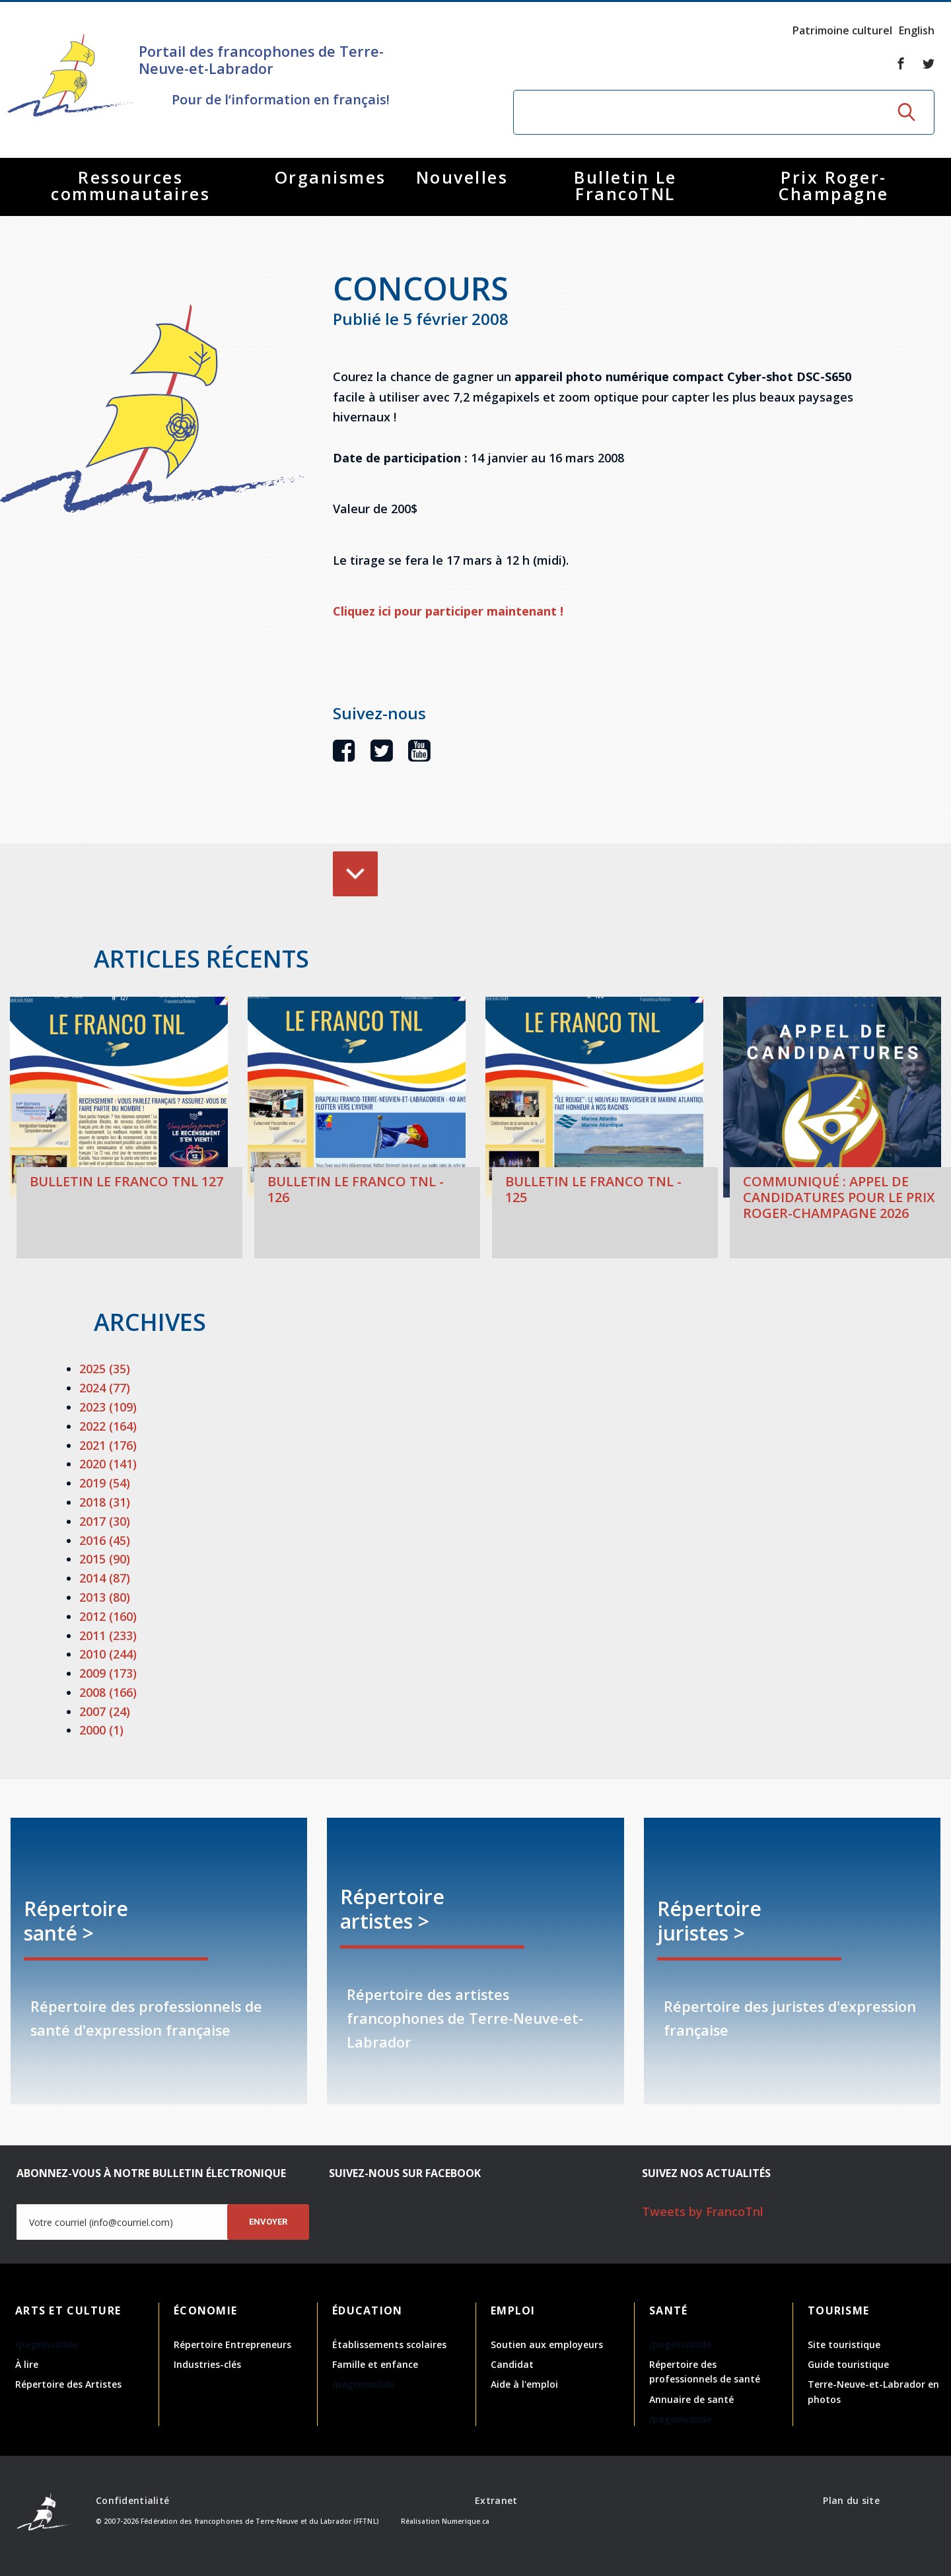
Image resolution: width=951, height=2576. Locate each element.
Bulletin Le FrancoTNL (625, 185)
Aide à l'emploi (524, 2384)
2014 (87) (104, 1578)
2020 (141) (108, 1464)
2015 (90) (104, 1559)
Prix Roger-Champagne (834, 185)
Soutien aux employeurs (547, 2344)
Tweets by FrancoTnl (702, 2211)
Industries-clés (207, 2364)
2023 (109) (108, 1407)
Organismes (330, 177)
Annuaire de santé (691, 2399)
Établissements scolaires (389, 2344)
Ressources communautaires (130, 185)
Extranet (496, 2500)
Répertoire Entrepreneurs (232, 2344)
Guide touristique (848, 2364)
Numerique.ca (465, 2521)
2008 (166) (108, 1692)
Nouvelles (462, 177)
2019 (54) (104, 1483)
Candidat (512, 2364)
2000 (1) (101, 1730)
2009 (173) (108, 1673)
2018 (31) (104, 1502)
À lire (26, 2364)
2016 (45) (104, 1540)
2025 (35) (104, 1369)
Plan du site (851, 2500)
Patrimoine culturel (842, 30)
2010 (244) (108, 1654)
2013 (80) (104, 1597)
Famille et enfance (375, 2364)
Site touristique (844, 2344)
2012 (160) (108, 1616)
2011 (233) (108, 1635)
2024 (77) (104, 1388)
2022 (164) (108, 1426)
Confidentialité (132, 2500)
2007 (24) (104, 1711)
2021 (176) (108, 1445)
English (916, 30)
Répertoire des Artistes (68, 2384)
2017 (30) (104, 1521)
